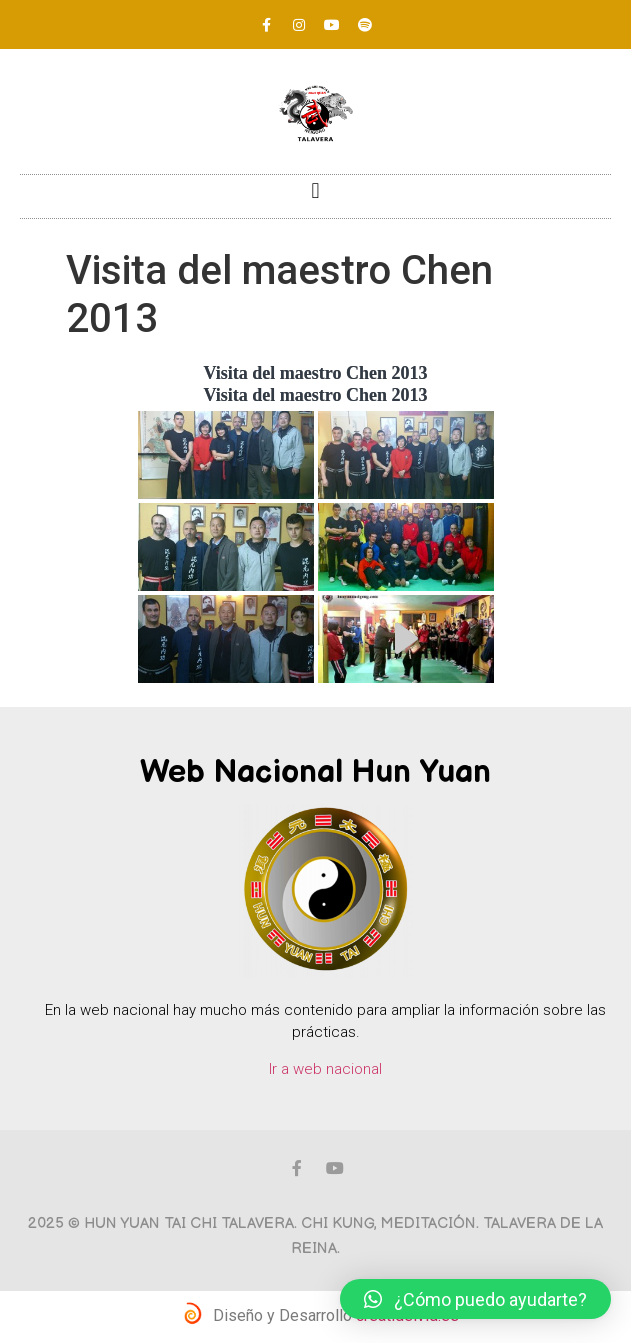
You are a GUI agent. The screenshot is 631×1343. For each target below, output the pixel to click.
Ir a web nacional (325, 1069)
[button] (315, 191)
